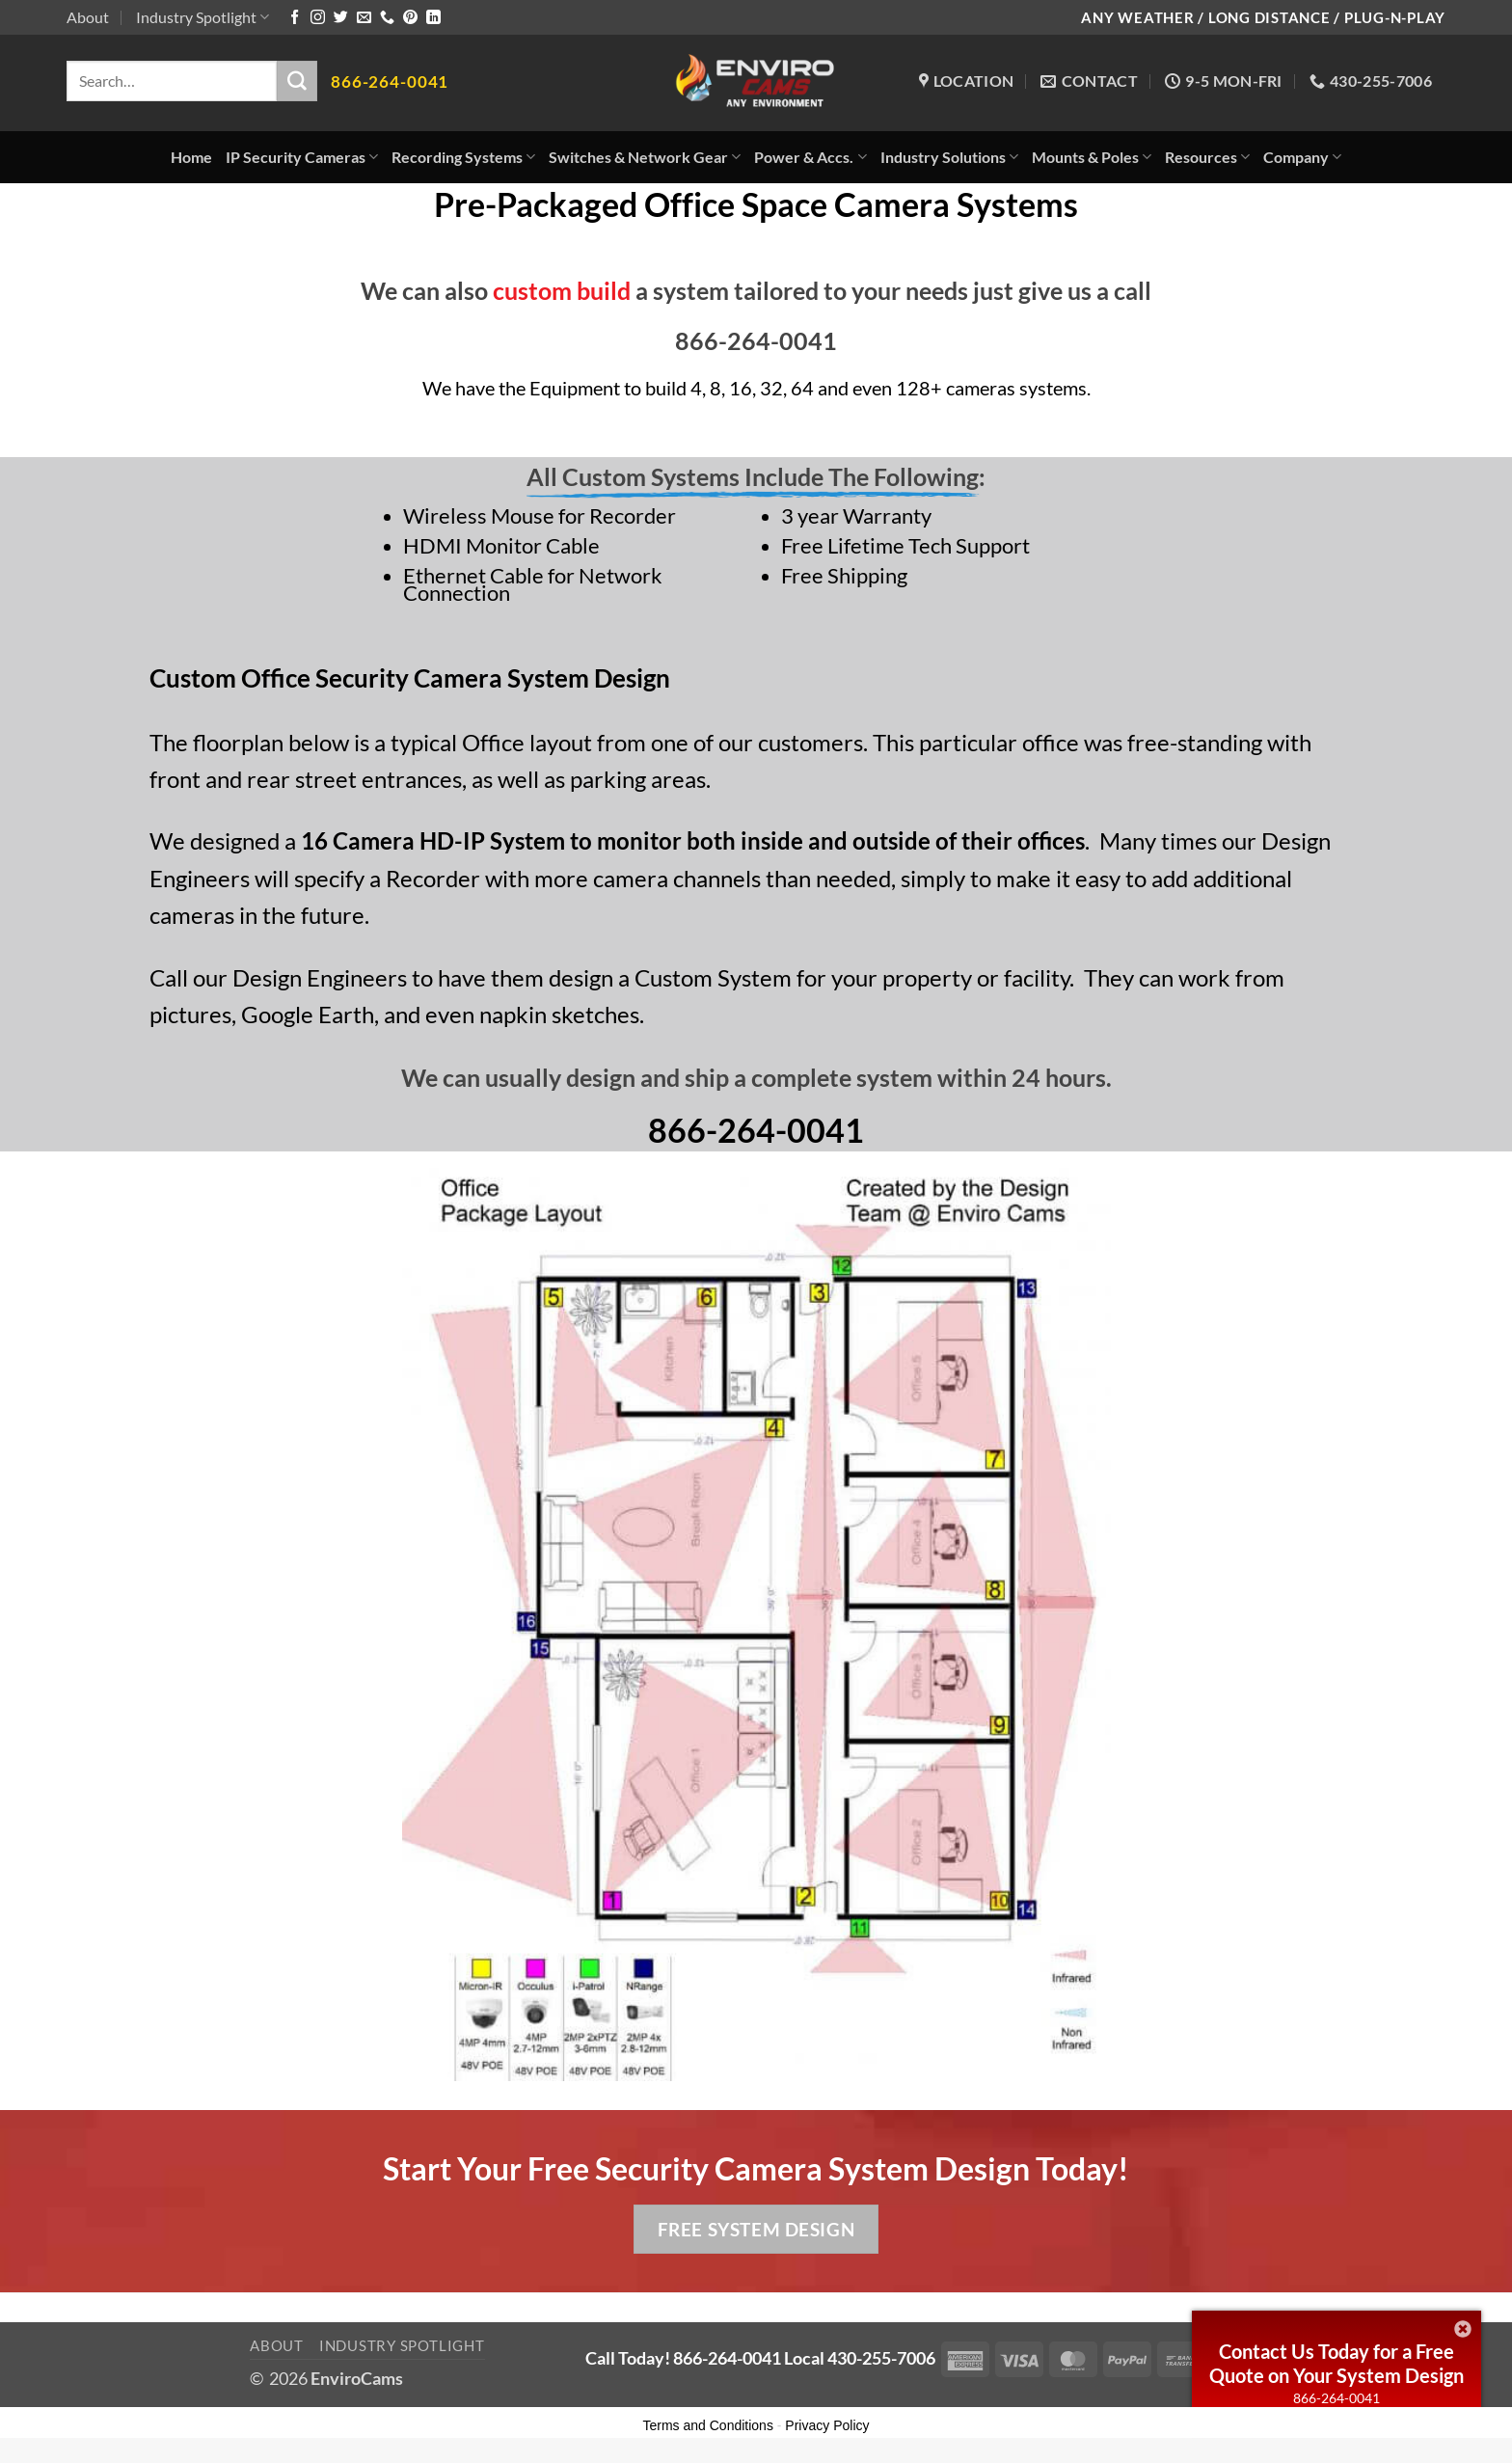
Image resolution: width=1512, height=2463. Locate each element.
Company (1302, 157)
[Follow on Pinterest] (410, 18)
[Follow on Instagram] (317, 18)
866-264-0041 (1336, 2398)
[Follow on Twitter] (341, 18)
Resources (1207, 157)
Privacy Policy (827, 2425)
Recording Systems (463, 157)
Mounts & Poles (1091, 157)
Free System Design (756, 2229)
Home (191, 157)
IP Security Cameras (302, 157)
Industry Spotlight (202, 17)
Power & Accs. (810, 157)
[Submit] (297, 81)
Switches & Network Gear (645, 157)
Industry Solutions (949, 157)
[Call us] (387, 18)
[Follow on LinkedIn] (433, 18)
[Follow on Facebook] (294, 18)
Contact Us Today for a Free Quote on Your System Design (1336, 2363)
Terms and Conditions (708, 2425)
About (88, 17)
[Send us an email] (364, 18)
